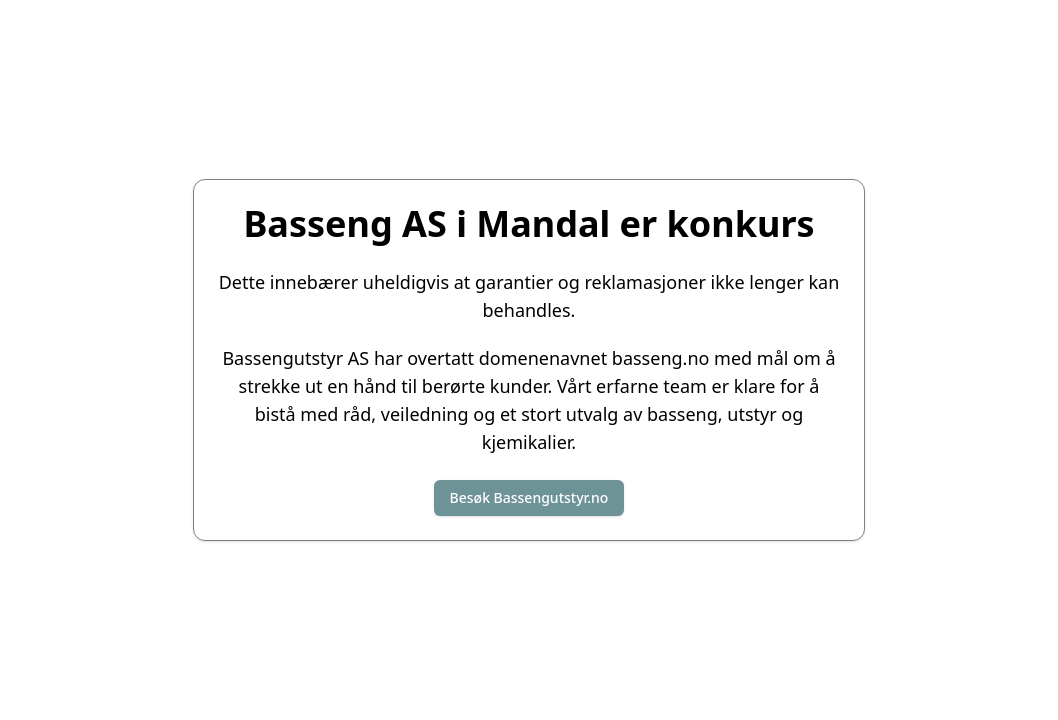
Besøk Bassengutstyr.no (529, 497)
